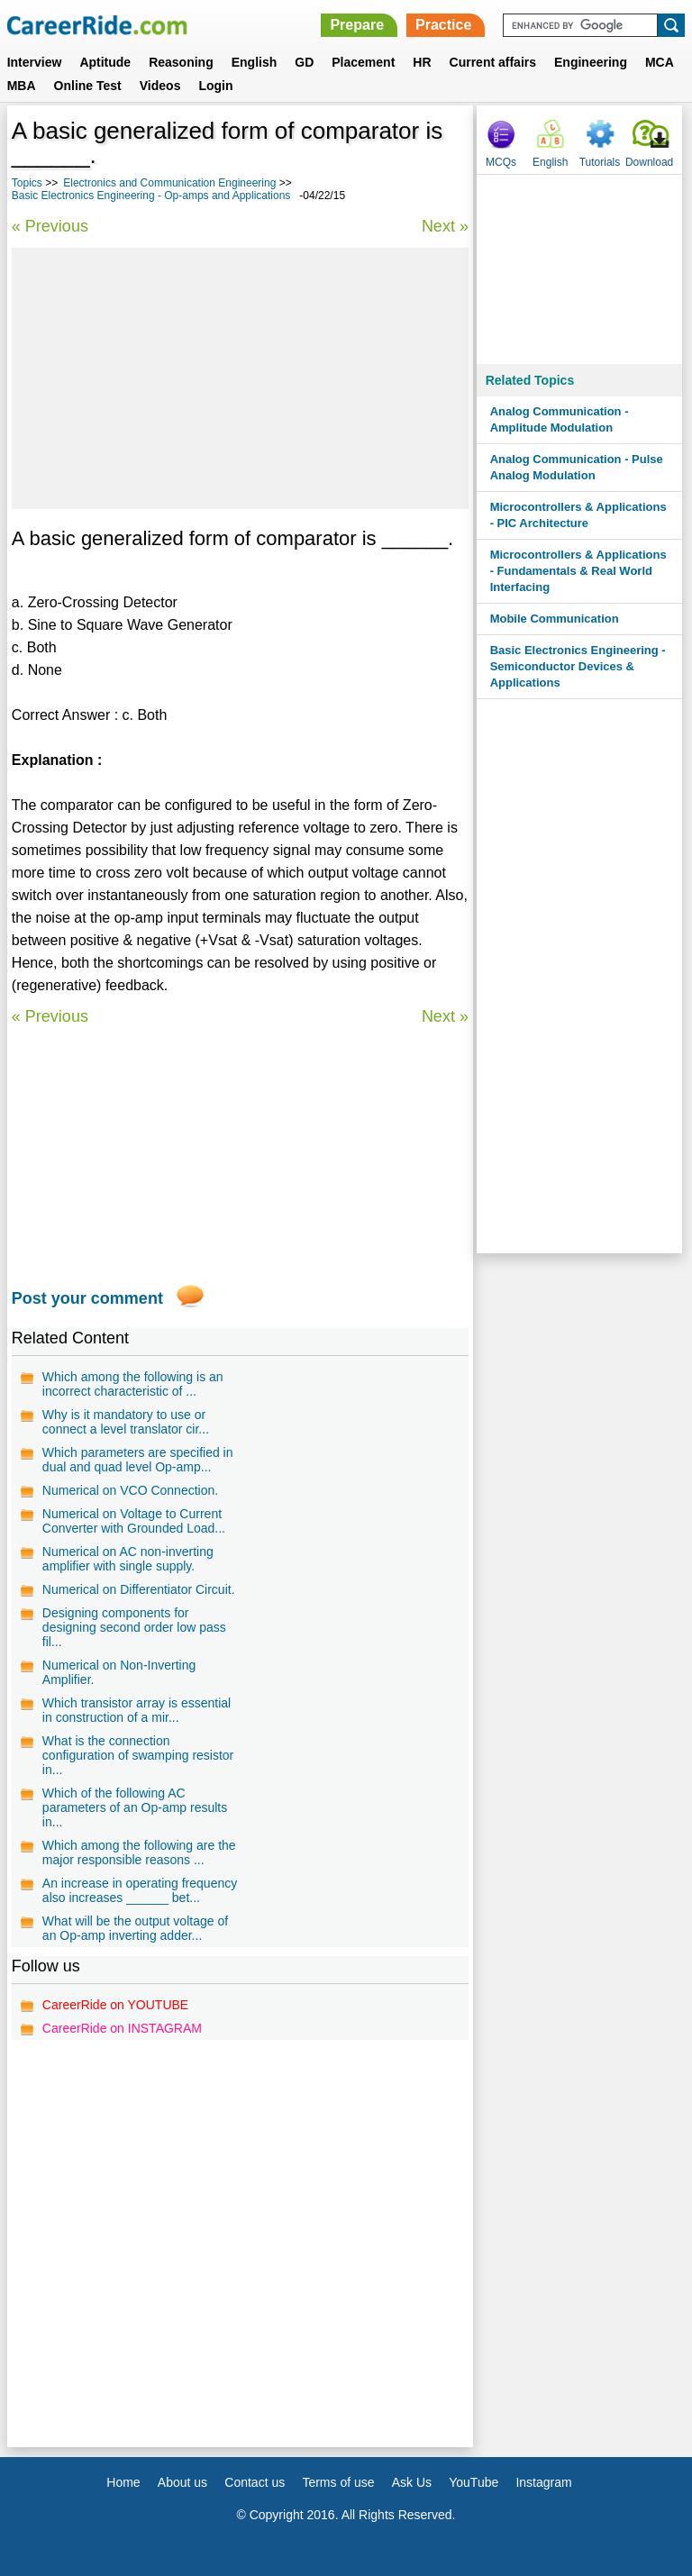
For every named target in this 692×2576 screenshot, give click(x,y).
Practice (443, 24)
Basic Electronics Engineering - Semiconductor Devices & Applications (578, 666)
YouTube (473, 2482)
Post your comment (87, 1298)
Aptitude (105, 62)
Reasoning (181, 62)
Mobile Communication (554, 618)
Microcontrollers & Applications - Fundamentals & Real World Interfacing (578, 571)
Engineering (590, 62)
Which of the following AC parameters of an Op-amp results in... (134, 1807)
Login (215, 85)
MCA (659, 62)
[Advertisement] (240, 378)
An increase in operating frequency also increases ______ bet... (139, 1890)
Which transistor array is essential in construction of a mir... (136, 1710)
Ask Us (412, 2482)
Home (123, 2482)
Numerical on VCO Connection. (130, 1490)
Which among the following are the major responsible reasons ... (139, 1852)
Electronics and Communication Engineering (169, 183)
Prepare (357, 24)
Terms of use (338, 2482)
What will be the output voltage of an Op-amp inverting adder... (135, 1928)
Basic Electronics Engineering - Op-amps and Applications (151, 195)
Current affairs (493, 62)
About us (182, 2482)
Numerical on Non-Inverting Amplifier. (119, 1672)
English (255, 62)
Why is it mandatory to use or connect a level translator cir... (125, 1421)
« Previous (50, 226)
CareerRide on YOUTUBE (115, 2005)
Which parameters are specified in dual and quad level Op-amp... (137, 1459)
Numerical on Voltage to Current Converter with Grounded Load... (133, 1520)
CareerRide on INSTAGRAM (122, 2028)
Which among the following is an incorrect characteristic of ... (132, 1384)
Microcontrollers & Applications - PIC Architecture (578, 515)
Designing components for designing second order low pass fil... (134, 1627)
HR (422, 62)
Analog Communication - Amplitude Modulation (559, 419)
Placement (363, 62)
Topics (27, 183)
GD (304, 62)
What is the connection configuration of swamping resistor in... (137, 1755)
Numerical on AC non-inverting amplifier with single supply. (128, 1558)
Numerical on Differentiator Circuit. (138, 1589)
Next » (445, 226)
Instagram (543, 2482)
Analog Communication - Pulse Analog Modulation (576, 467)
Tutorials (600, 162)
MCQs (501, 162)
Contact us (254, 2482)
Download (649, 162)
